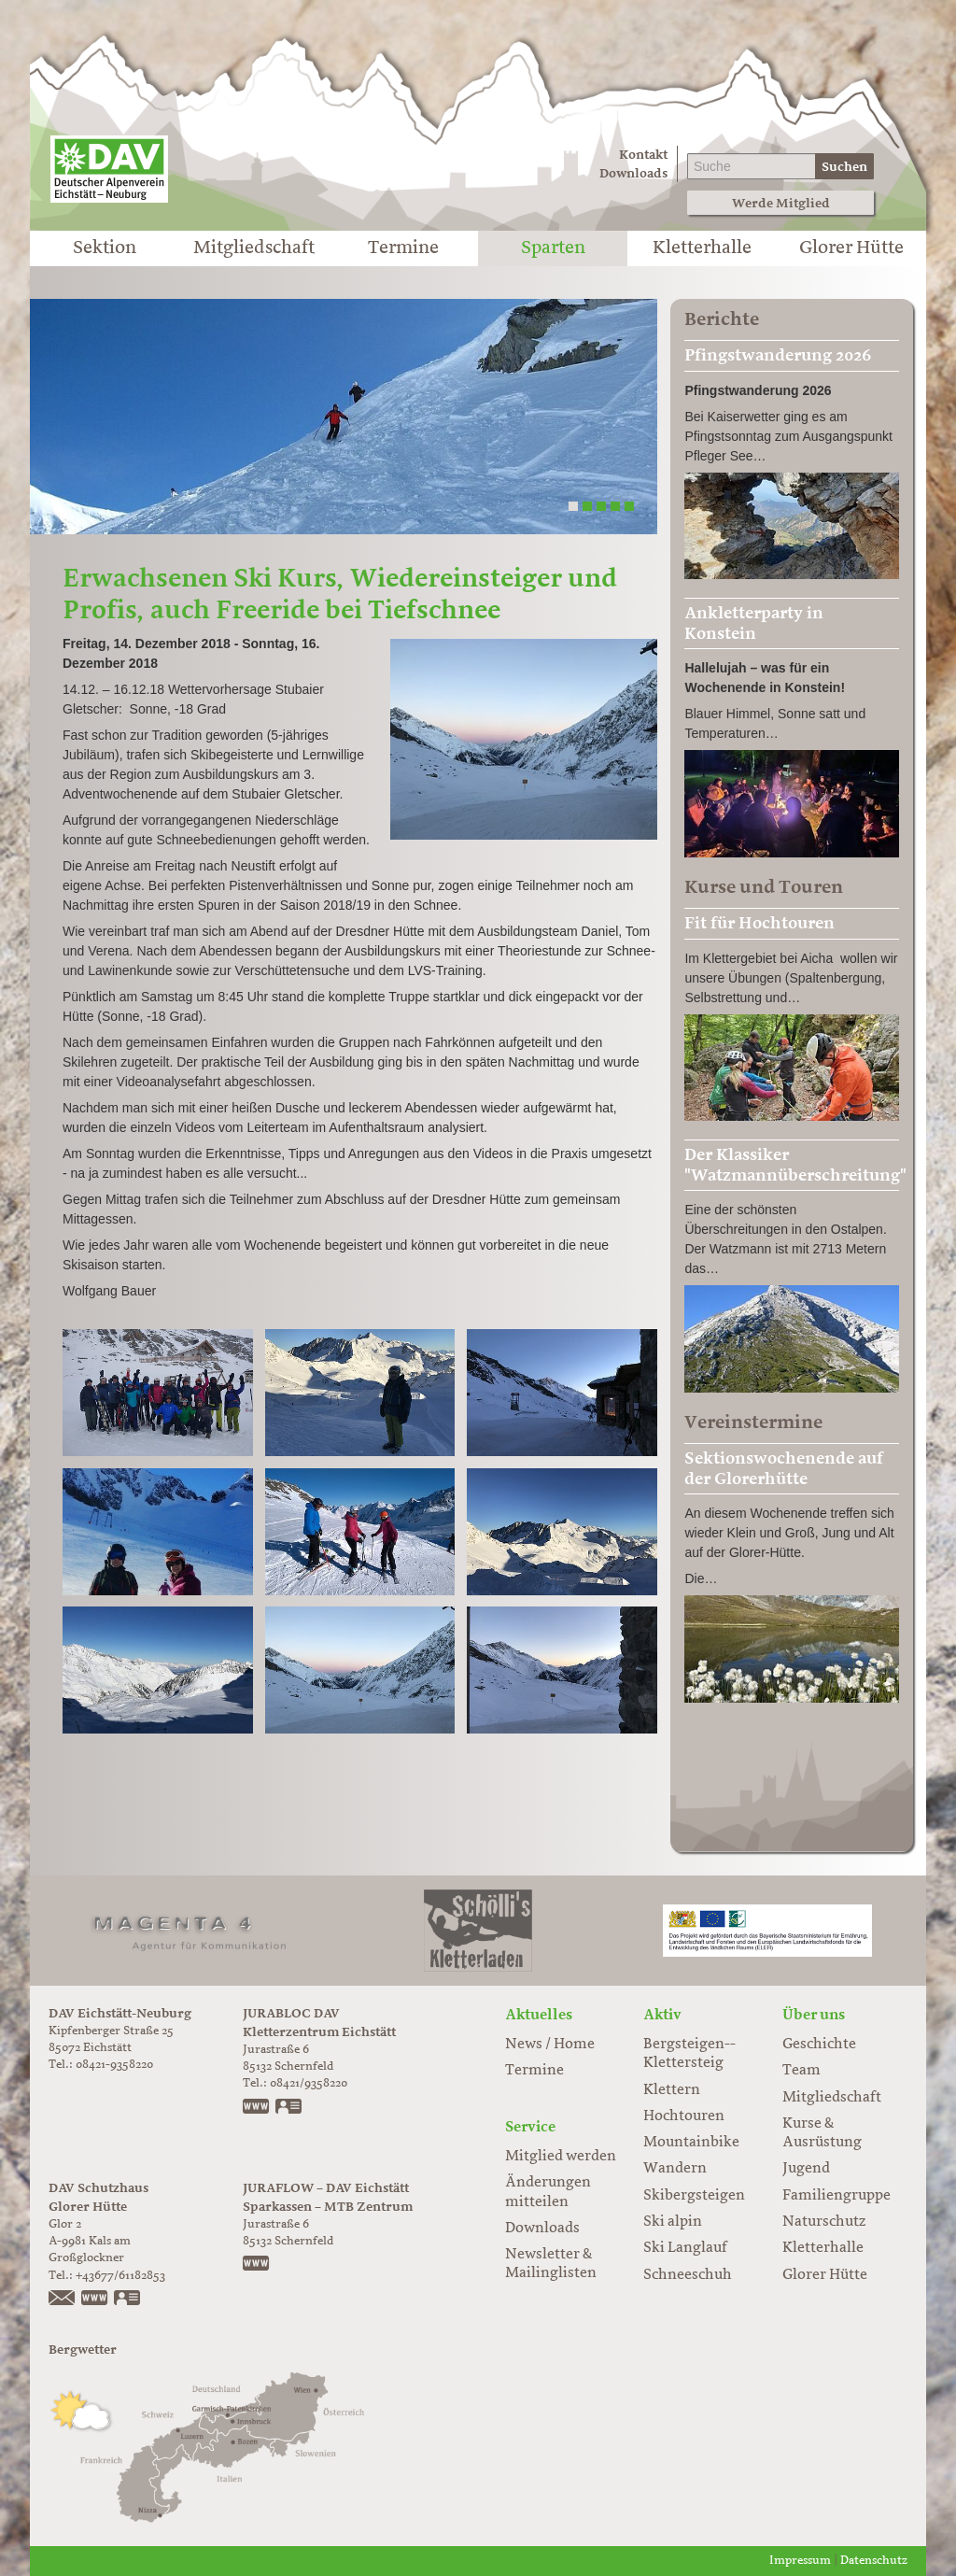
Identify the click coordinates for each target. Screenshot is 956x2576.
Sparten (553, 248)
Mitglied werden (560, 2156)
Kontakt (643, 155)
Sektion (104, 248)
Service (530, 2126)
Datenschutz (873, 2561)
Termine (403, 248)
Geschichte (819, 2044)
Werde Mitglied (781, 203)
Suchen (844, 167)
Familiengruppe (836, 2195)
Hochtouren (683, 2116)
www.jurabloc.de (257, 2108)
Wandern (675, 2168)
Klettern (671, 2090)
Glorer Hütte (851, 248)
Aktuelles (538, 2014)
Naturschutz (823, 2222)
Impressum (800, 2561)
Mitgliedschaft (254, 248)
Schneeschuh (687, 2275)
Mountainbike (691, 2142)
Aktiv (662, 2014)
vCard (289, 2108)
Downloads (633, 173)
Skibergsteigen (694, 2195)
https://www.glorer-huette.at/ (95, 2299)
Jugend (806, 2168)
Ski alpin (672, 2222)
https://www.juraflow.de (257, 2265)
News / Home (550, 2044)
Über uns (813, 2014)
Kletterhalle (702, 248)
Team (801, 2070)
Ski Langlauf (685, 2248)
